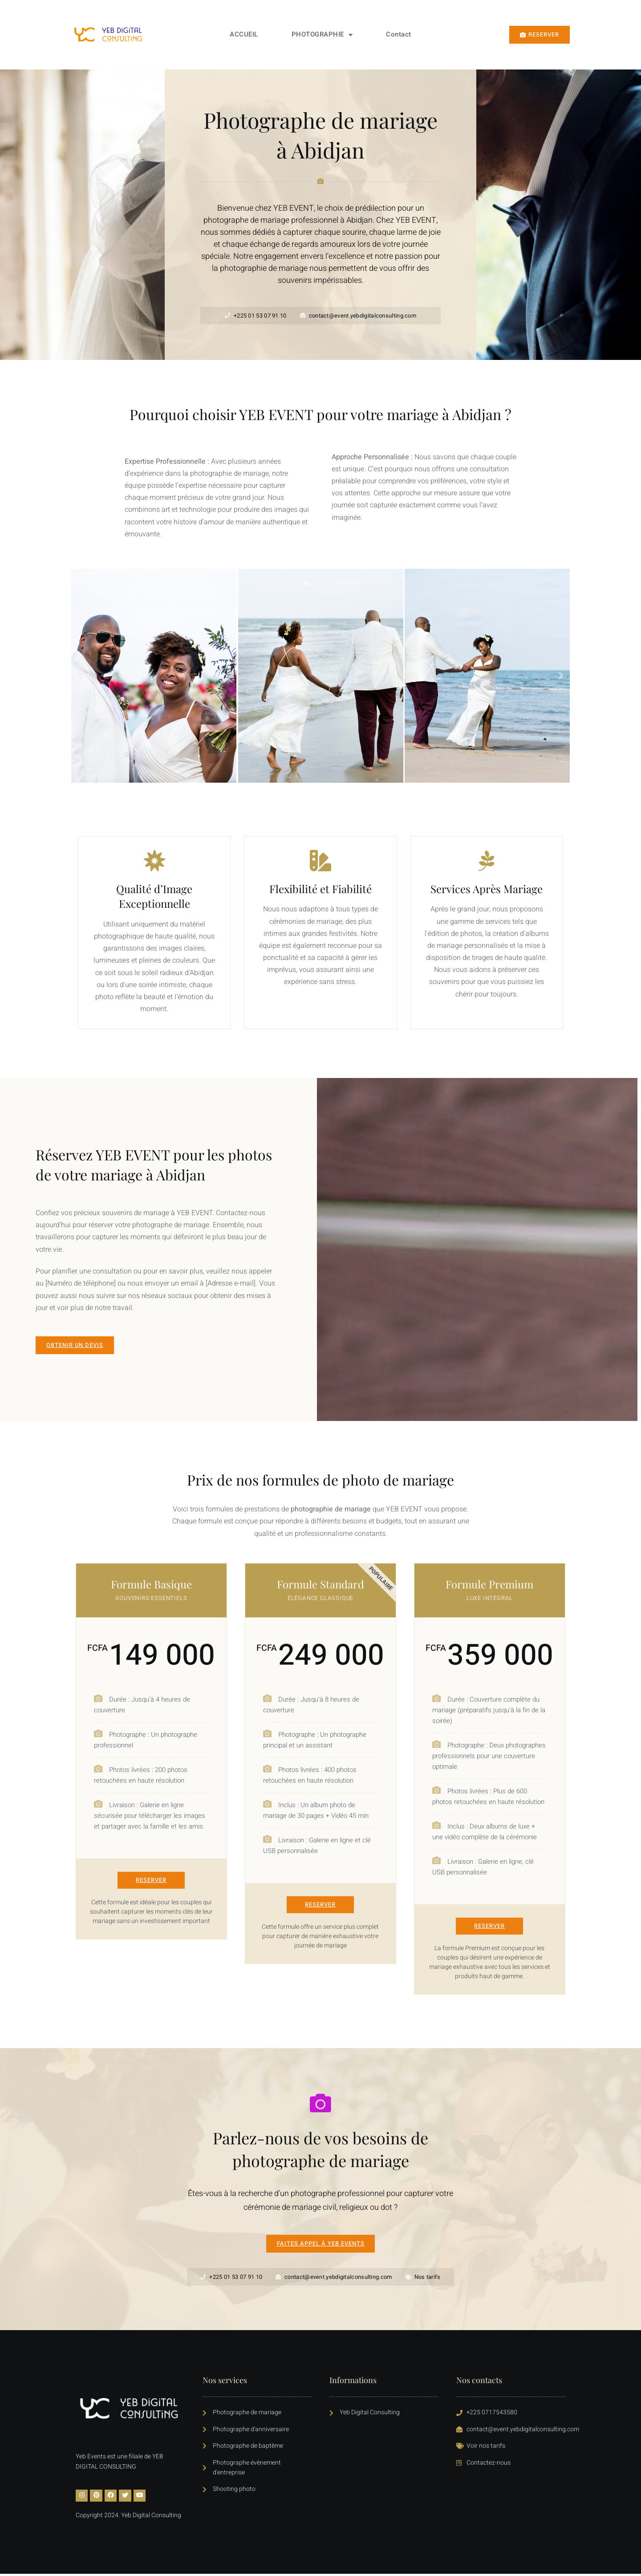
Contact (398, 34)
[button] (80, 675)
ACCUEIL (244, 34)
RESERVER (151, 1880)
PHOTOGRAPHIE (322, 35)
